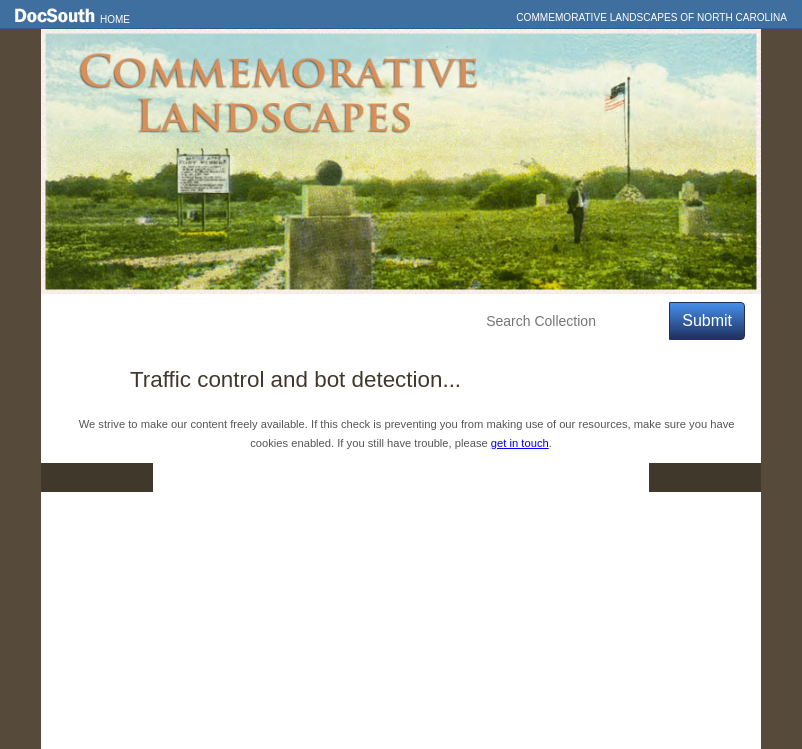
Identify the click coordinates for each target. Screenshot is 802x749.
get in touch (520, 443)
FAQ (610, 477)
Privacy (523, 477)
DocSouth (297, 477)
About (417, 321)
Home (115, 19)
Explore (242, 321)
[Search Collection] (573, 321)
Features (155, 321)
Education (332, 321)
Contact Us (414, 477)
